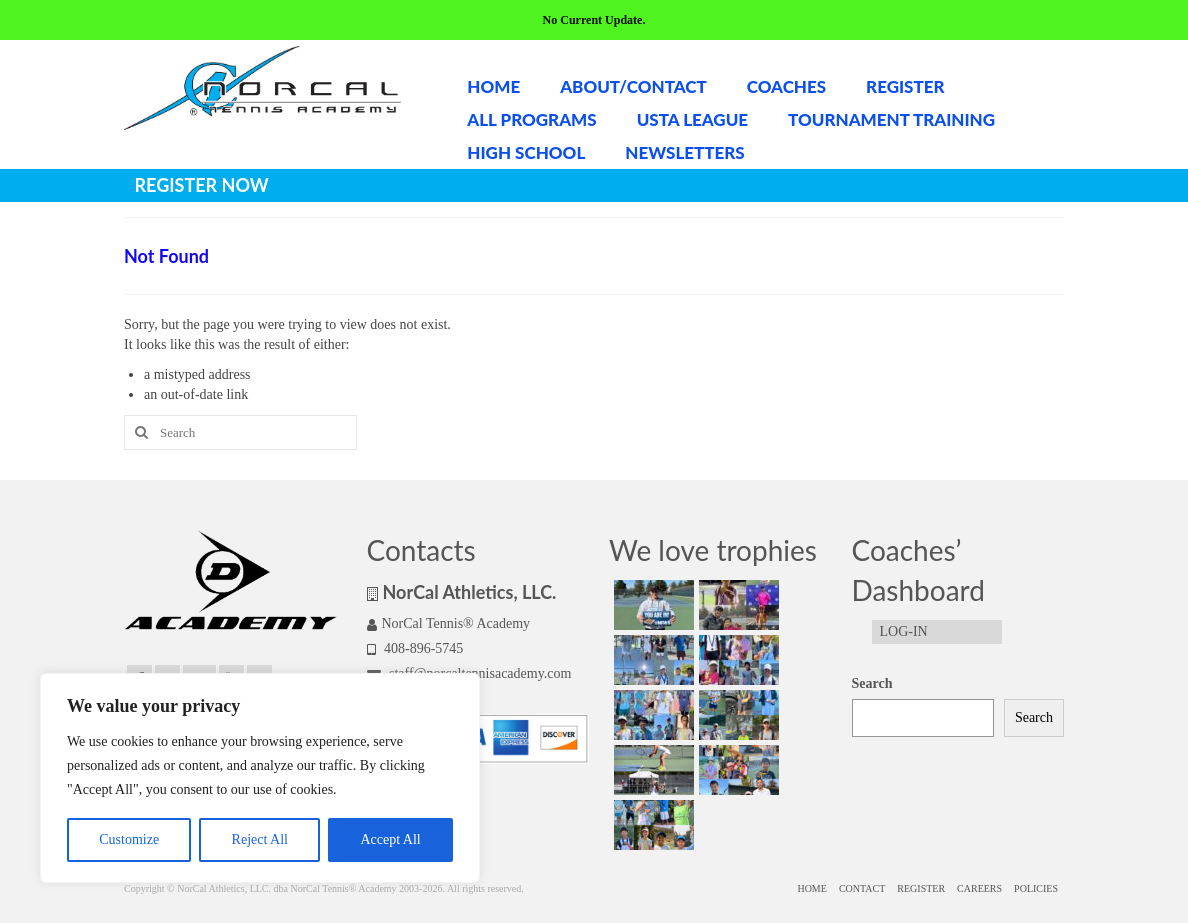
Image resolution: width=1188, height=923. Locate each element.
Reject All (260, 839)
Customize (129, 839)
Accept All (390, 839)
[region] (260, 778)
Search (872, 683)
